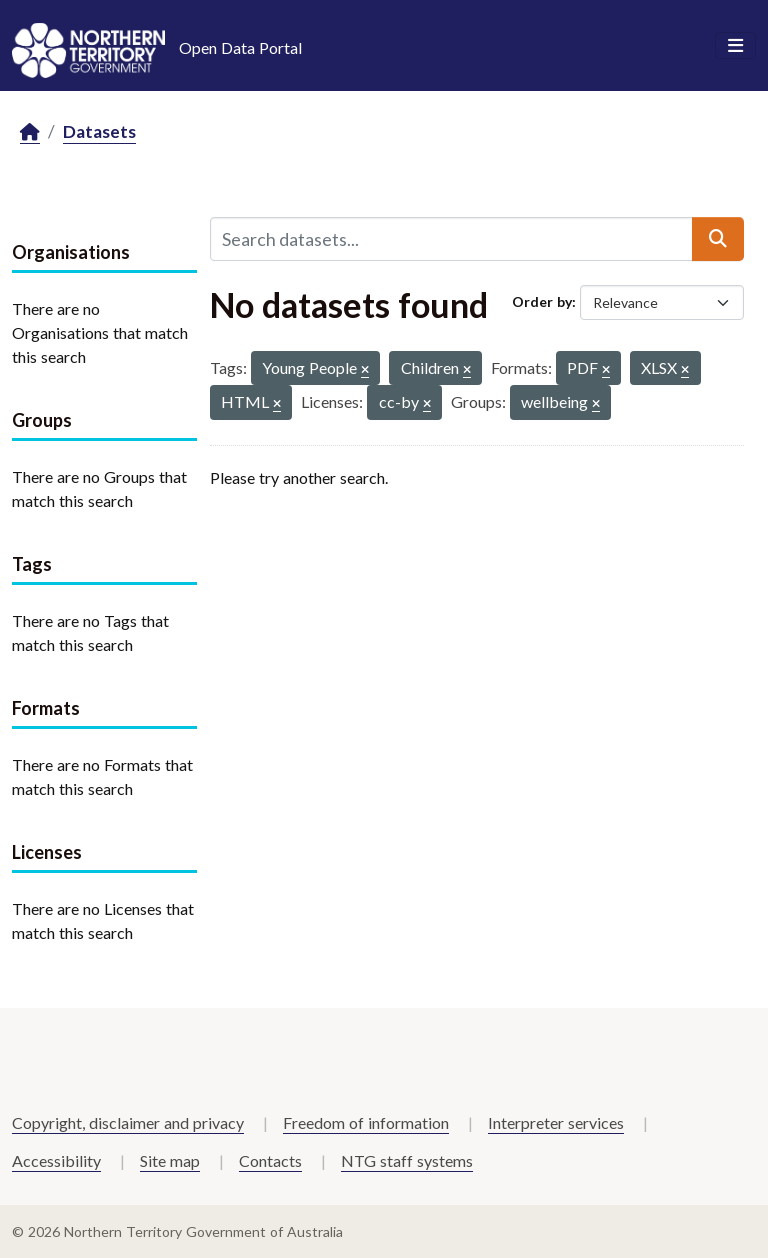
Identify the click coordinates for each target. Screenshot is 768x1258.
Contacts (270, 1160)
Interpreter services (556, 1122)
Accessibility (56, 1160)
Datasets (99, 131)
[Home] (30, 132)
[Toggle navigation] (735, 46)
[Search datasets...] (451, 239)
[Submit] (718, 239)
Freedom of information (366, 1122)
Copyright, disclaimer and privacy (128, 1122)
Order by (542, 301)
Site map (170, 1160)
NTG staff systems (407, 1160)
